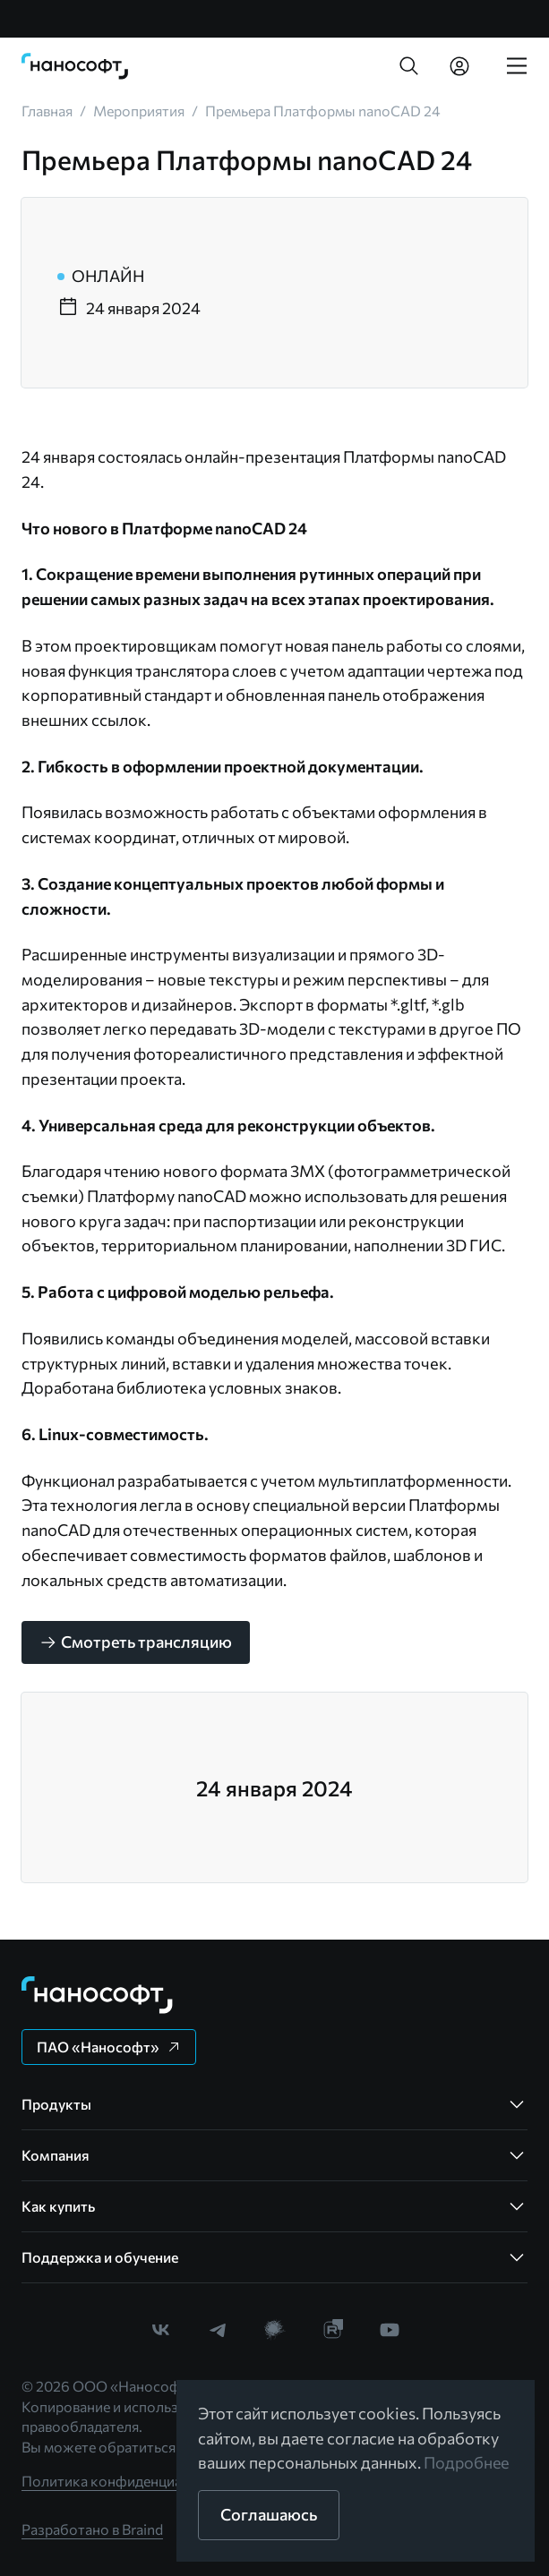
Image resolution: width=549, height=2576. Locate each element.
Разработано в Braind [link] (92, 2529)
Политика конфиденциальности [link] (128, 2480)
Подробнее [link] (467, 2462)
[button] (409, 66)
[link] (75, 66)
